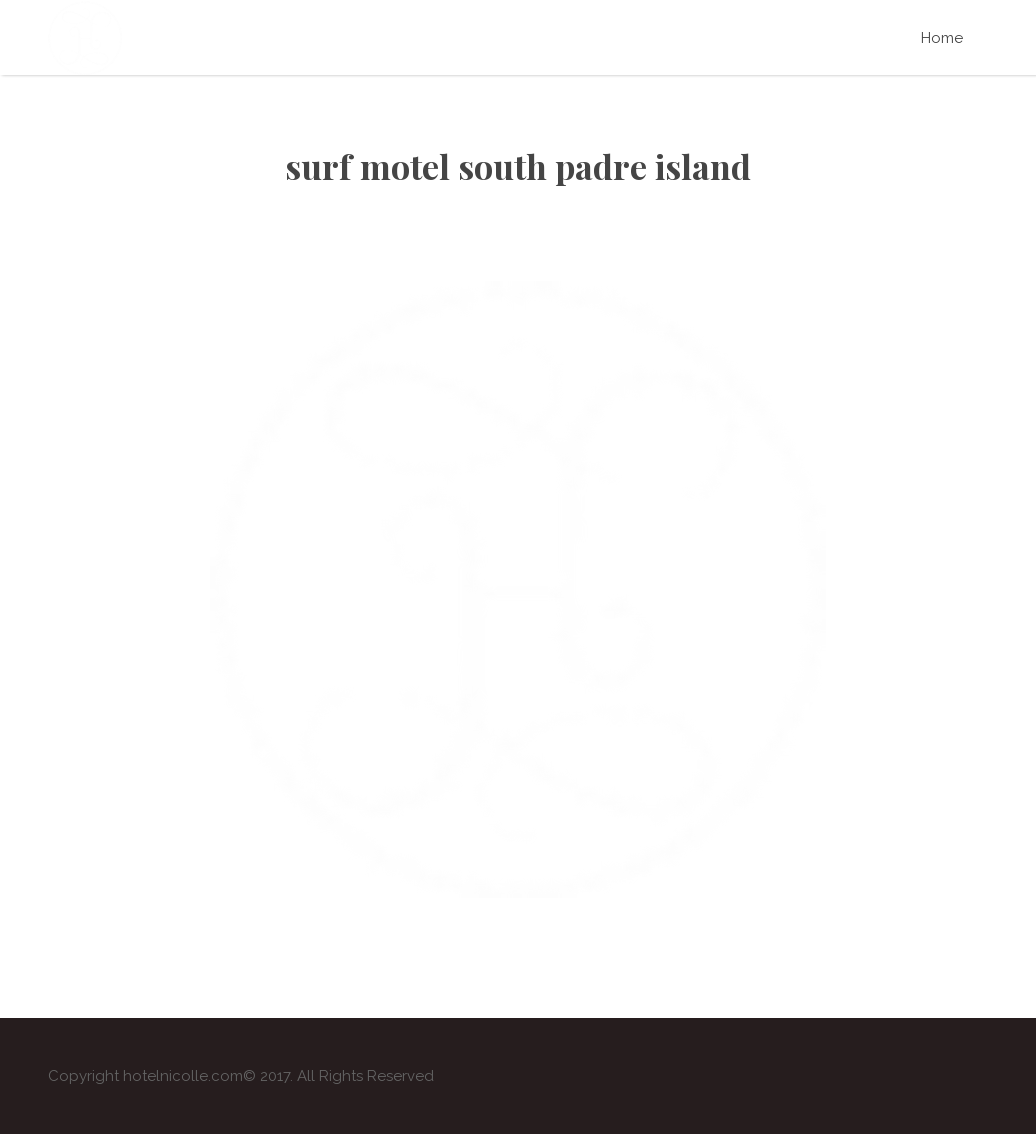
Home (942, 38)
